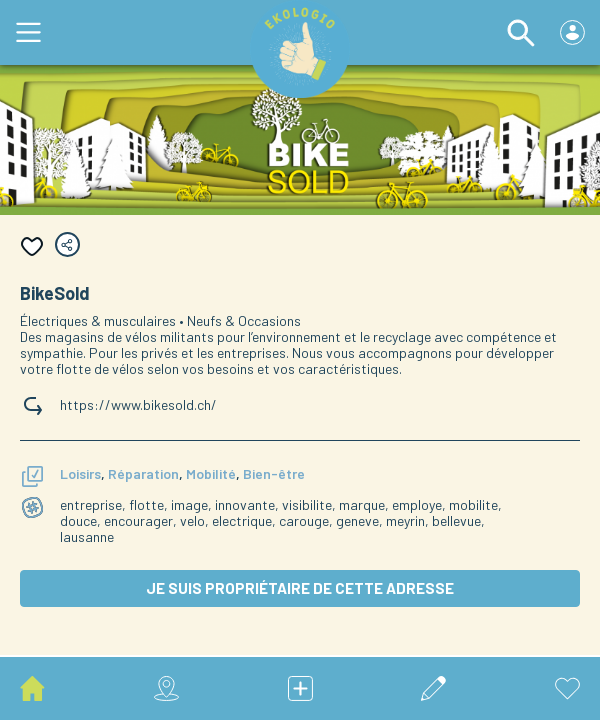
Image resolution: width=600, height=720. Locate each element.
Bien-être (274, 473)
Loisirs (80, 473)
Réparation (143, 473)
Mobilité (211, 473)
